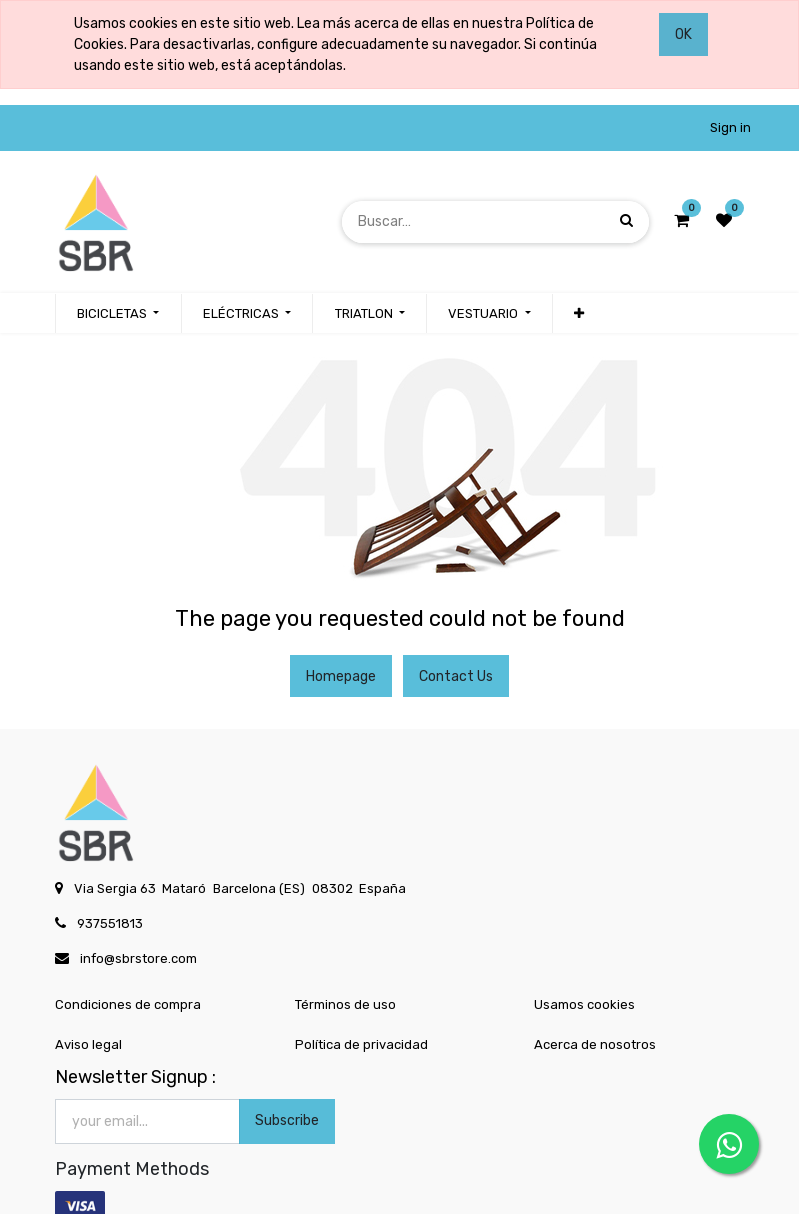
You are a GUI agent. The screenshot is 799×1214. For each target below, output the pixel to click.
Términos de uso (345, 1004)
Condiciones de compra (128, 1004)
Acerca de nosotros (595, 1044)
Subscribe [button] (287, 1120)
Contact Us (456, 676)
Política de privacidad (361, 1044)
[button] (579, 314)
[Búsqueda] (626, 221)
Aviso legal (88, 1044)
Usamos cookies (584, 1004)
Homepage (341, 676)
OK (683, 34)
